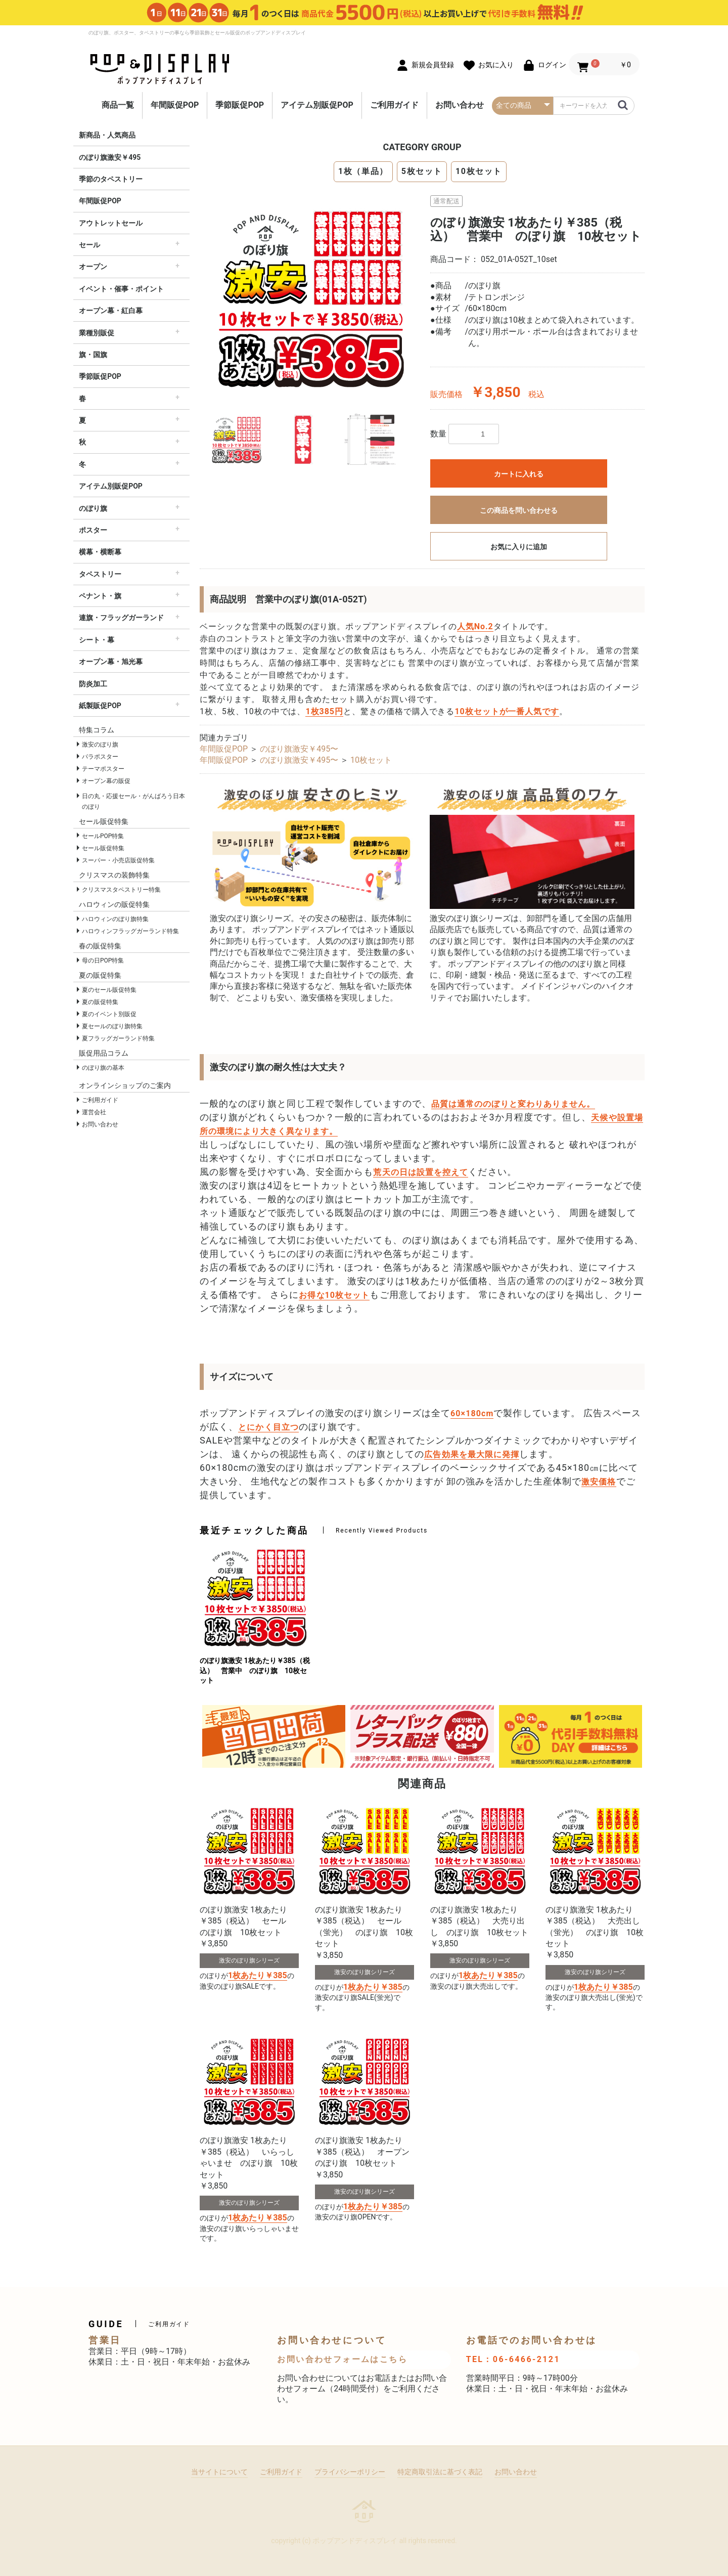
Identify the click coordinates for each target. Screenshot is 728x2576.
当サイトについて (219, 2472)
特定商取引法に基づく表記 (439, 2472)
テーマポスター (103, 768)
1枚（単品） (363, 171)
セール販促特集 (103, 848)
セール (89, 245)
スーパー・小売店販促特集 (118, 860)
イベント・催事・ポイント (121, 289)
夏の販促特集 (100, 1002)
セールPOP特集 (103, 836)
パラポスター (100, 756)
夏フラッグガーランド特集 (118, 1038)
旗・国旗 (93, 355)
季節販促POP (239, 105)
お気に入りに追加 (518, 547)
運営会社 (94, 1112)
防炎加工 (93, 684)
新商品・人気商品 (107, 135)
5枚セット (421, 171)
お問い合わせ (459, 105)
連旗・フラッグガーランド (121, 618)
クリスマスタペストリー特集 (121, 889)
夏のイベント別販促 (109, 1014)
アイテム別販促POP (317, 105)
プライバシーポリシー (349, 2472)
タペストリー (100, 574)
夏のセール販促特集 (109, 989)
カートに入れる (518, 474)
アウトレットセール (111, 223)
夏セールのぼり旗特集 (112, 1026)
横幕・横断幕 (100, 552)
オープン (93, 267)
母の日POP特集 (103, 960)
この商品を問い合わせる (519, 510)
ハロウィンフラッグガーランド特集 (130, 931)
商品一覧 (118, 105)
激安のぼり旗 (100, 744)
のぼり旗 (93, 508)
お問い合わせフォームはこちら (342, 2359)
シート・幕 (96, 640)
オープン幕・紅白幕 (111, 311)
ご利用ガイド (394, 105)
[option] (311, 296)
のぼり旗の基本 (103, 1067)
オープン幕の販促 (106, 780)
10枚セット (479, 171)
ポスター (93, 530)
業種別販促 (96, 333)
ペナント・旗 (100, 596)
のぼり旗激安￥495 (110, 157)
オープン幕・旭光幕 (111, 662)
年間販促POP (175, 105)
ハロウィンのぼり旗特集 (115, 919)
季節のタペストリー (111, 179)
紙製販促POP (100, 706)
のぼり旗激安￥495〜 (299, 749)
